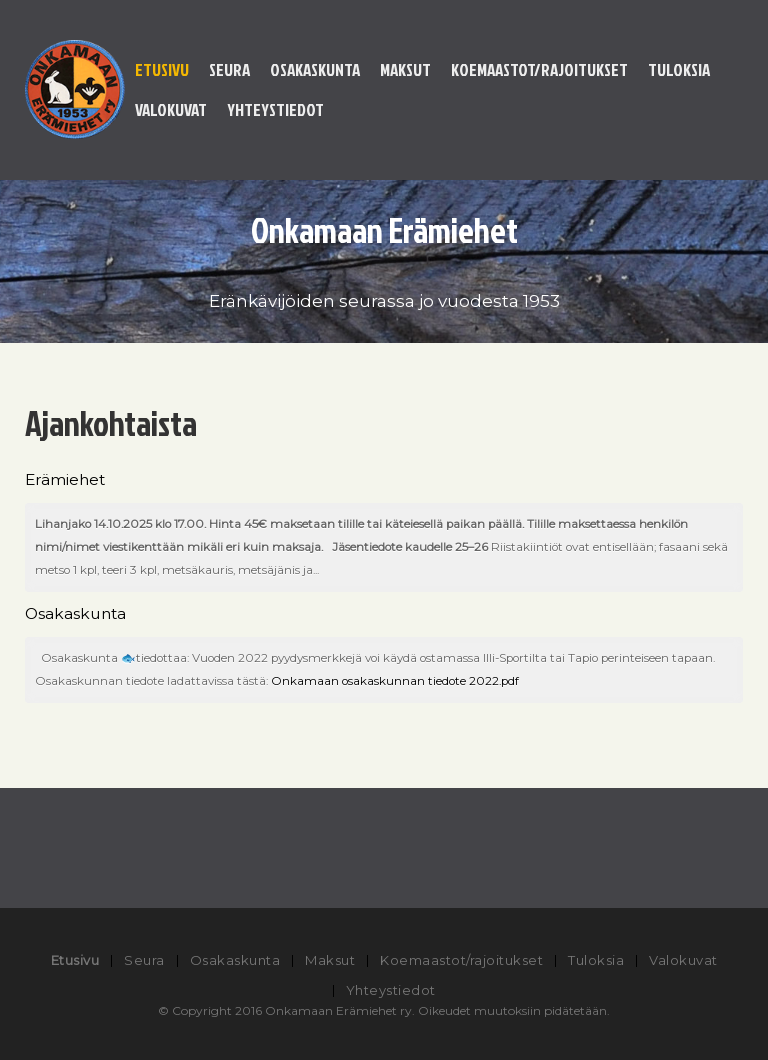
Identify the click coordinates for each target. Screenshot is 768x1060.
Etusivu (162, 69)
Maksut (405, 69)
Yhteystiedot (275, 109)
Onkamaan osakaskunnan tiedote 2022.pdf (395, 681)
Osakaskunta (315, 69)
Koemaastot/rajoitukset (539, 69)
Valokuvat (171, 109)
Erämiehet (65, 479)
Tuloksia (679, 69)
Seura (229, 69)
